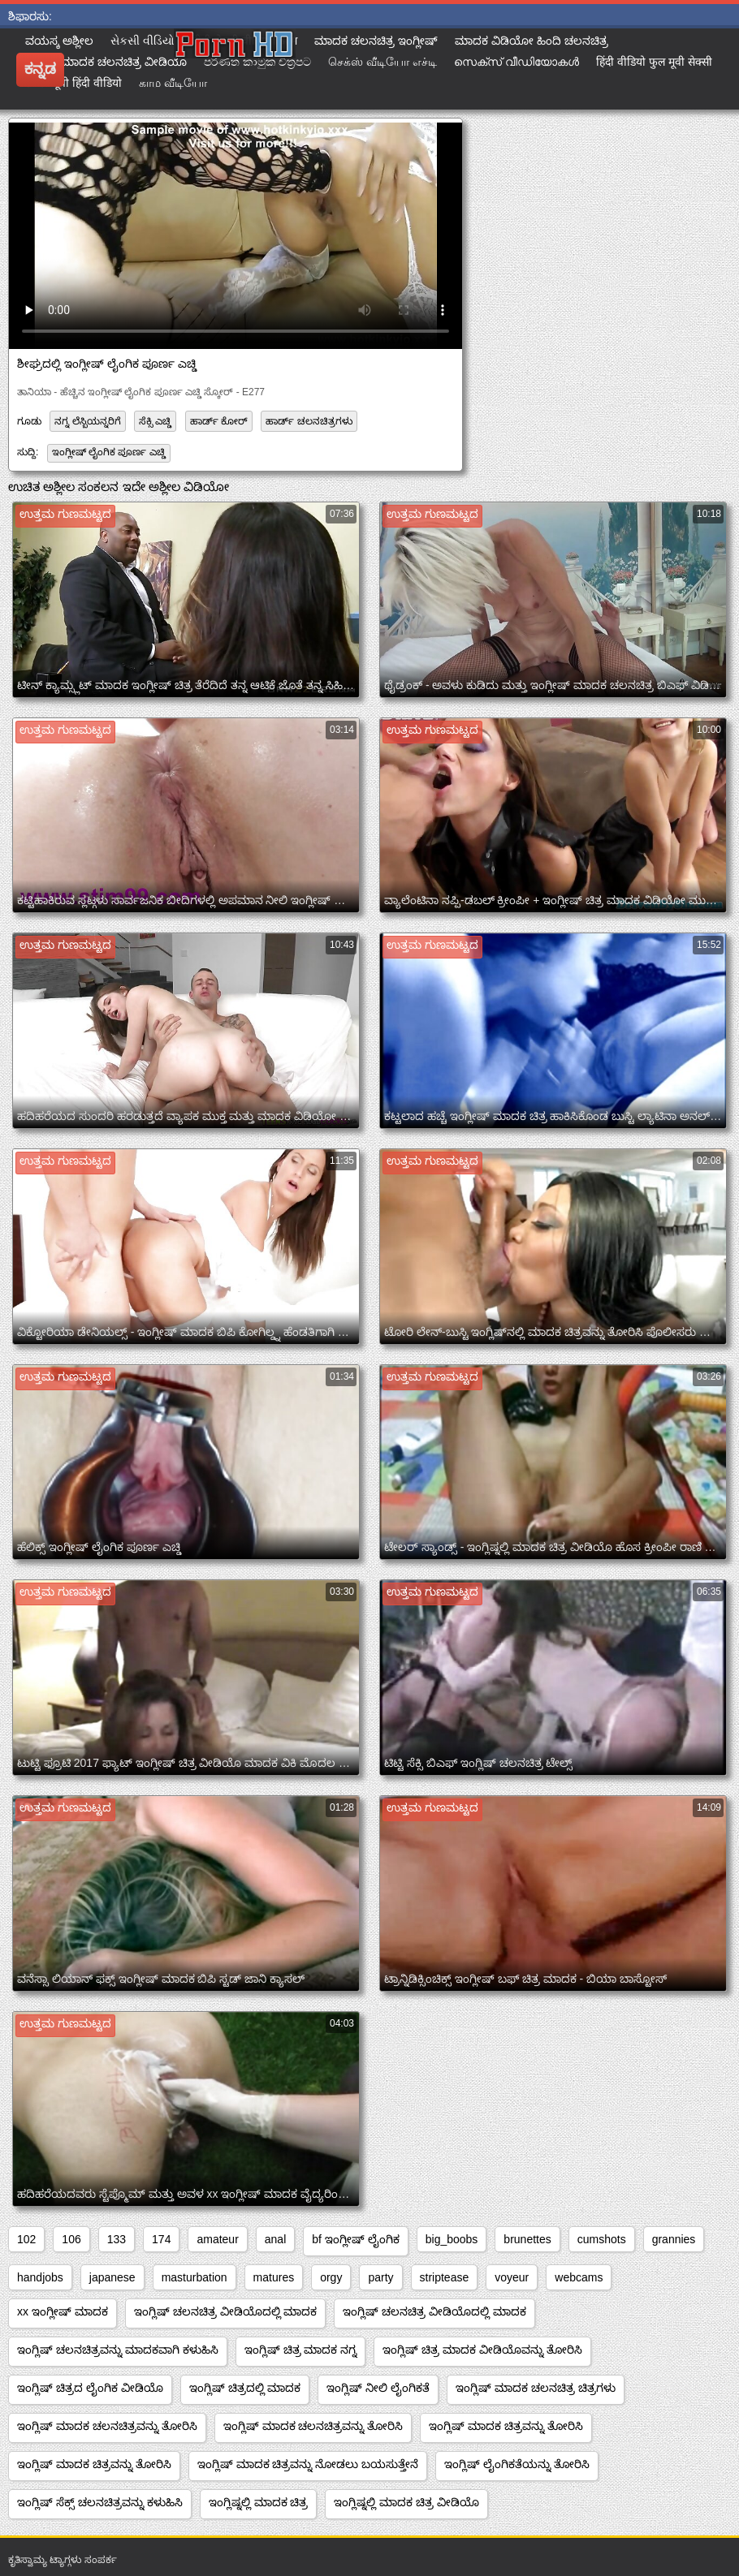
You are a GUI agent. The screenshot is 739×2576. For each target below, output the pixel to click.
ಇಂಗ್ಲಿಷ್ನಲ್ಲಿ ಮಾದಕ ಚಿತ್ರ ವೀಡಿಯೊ (406, 2502)
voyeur (512, 2277)
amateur (217, 2239)
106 (71, 2239)
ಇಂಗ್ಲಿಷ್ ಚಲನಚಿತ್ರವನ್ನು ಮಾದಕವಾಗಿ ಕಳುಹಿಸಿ (117, 2349)
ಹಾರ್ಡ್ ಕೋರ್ (219, 421)
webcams (579, 2277)
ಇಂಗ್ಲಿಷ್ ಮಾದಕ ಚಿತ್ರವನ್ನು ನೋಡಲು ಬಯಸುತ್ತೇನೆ (308, 2464)
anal (275, 2239)
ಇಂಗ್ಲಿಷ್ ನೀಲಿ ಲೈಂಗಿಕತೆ (378, 2387)
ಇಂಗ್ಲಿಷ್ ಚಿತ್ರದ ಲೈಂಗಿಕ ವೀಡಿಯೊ (90, 2387)
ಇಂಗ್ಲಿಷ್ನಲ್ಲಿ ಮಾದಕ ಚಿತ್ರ (259, 2502)
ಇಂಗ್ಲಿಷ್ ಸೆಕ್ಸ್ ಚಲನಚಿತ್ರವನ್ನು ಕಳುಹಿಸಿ (100, 2502)
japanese (112, 2277)
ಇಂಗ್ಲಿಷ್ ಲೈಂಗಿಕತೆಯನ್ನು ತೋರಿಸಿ (517, 2464)
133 (116, 2239)
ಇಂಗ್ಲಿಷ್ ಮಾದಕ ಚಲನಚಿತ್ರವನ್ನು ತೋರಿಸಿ (107, 2425)
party (380, 2277)
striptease (444, 2277)
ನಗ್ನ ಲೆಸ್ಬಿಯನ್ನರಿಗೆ (87, 421)
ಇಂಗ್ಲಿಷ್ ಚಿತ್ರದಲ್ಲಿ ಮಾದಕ (245, 2387)
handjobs (40, 2277)
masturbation (194, 2277)
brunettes (527, 2239)
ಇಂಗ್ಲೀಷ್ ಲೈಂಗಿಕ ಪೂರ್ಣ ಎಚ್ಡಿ (109, 452)
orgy (331, 2277)
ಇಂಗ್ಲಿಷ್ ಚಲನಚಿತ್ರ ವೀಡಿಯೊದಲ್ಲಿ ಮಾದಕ (226, 2311)
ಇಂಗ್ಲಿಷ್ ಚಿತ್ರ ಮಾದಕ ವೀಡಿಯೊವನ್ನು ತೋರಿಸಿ (482, 2349)
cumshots (601, 2239)
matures (274, 2277)
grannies (674, 2239)
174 (161, 2239)
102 (26, 2239)
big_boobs (452, 2239)
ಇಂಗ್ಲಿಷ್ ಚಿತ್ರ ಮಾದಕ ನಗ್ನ (300, 2349)
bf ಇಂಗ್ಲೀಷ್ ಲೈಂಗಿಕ (355, 2239)
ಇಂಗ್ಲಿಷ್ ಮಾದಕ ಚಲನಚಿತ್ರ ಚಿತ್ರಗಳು (536, 2387)
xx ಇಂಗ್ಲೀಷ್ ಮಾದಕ (62, 2311)
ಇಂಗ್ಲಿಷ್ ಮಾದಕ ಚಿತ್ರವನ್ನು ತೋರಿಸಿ (506, 2425)
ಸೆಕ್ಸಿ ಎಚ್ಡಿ (155, 421)
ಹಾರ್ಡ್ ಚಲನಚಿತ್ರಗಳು (309, 421)
